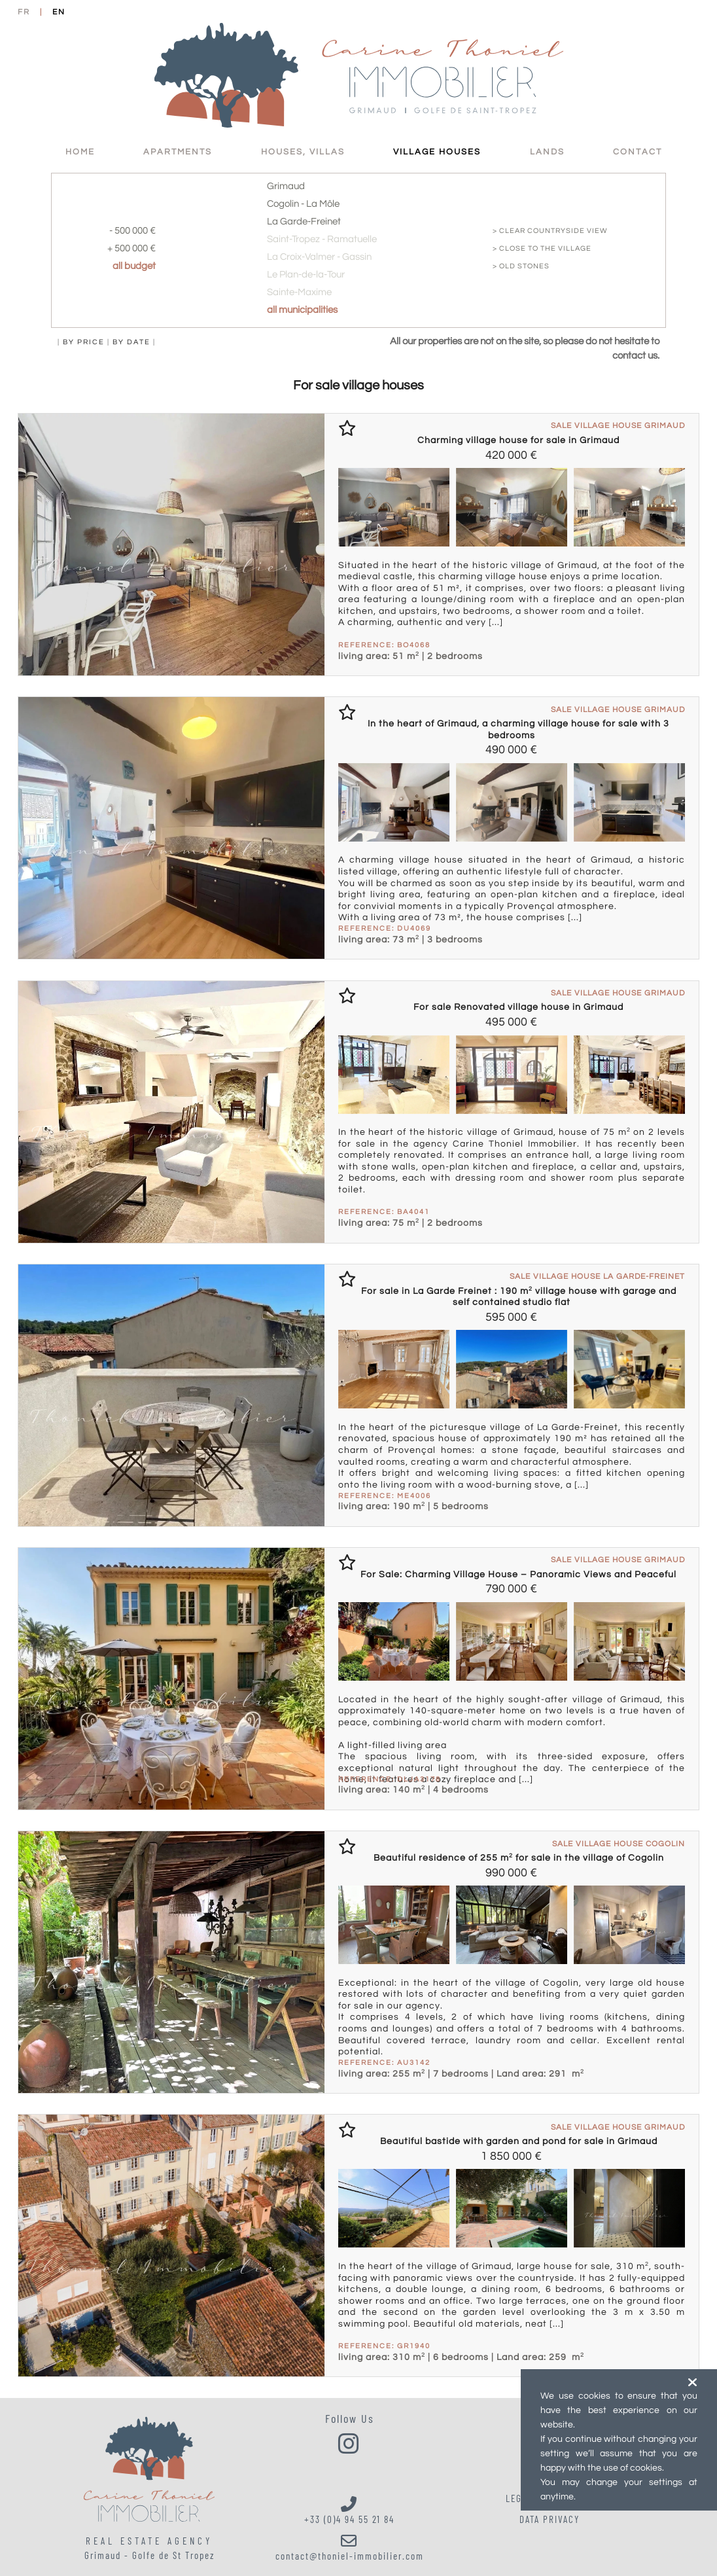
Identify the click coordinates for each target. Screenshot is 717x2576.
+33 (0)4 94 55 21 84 (349, 2510)
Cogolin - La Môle (303, 204)
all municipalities (302, 310)
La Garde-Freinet (304, 221)
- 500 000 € (132, 231)
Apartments (177, 152)
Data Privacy (549, 2519)
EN (58, 12)
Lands (547, 152)
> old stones (521, 266)
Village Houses (437, 152)
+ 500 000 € (131, 248)
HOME (80, 152)
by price (84, 342)
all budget (134, 266)
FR (24, 12)
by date (131, 342)
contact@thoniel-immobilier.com (349, 2547)
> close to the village (542, 248)
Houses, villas (303, 152)
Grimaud (286, 186)
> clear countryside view (550, 230)
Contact (637, 152)
